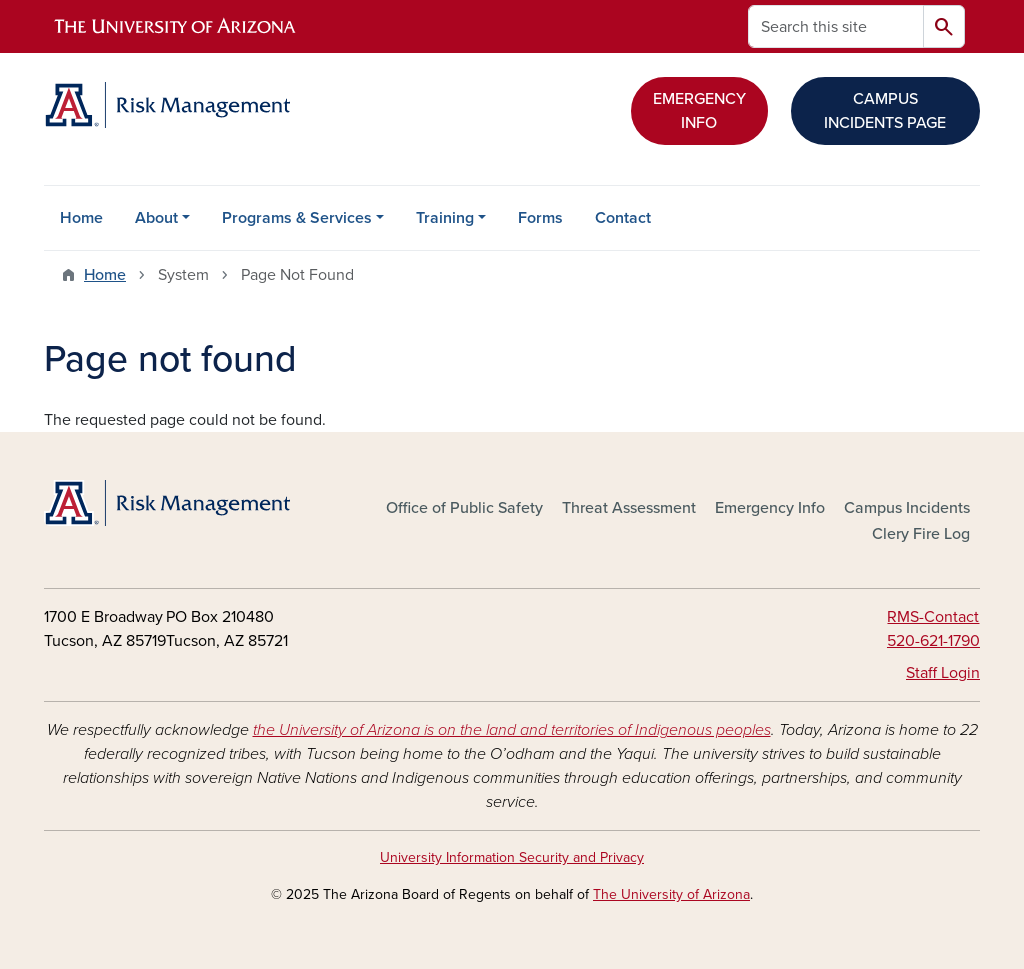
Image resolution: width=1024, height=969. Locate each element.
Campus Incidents (907, 508)
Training (445, 218)
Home (81, 218)
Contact (623, 218)
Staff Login (943, 673)
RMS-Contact (933, 617)
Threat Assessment (629, 508)
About (156, 218)
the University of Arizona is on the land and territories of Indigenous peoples (512, 730)
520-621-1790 (933, 641)
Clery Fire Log (921, 534)
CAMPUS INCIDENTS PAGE (885, 111)
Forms (540, 218)
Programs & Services (297, 218)
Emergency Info (770, 508)
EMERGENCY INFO (699, 111)
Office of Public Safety (464, 508)
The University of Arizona (671, 894)
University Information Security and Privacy (512, 857)
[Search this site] (836, 26)
